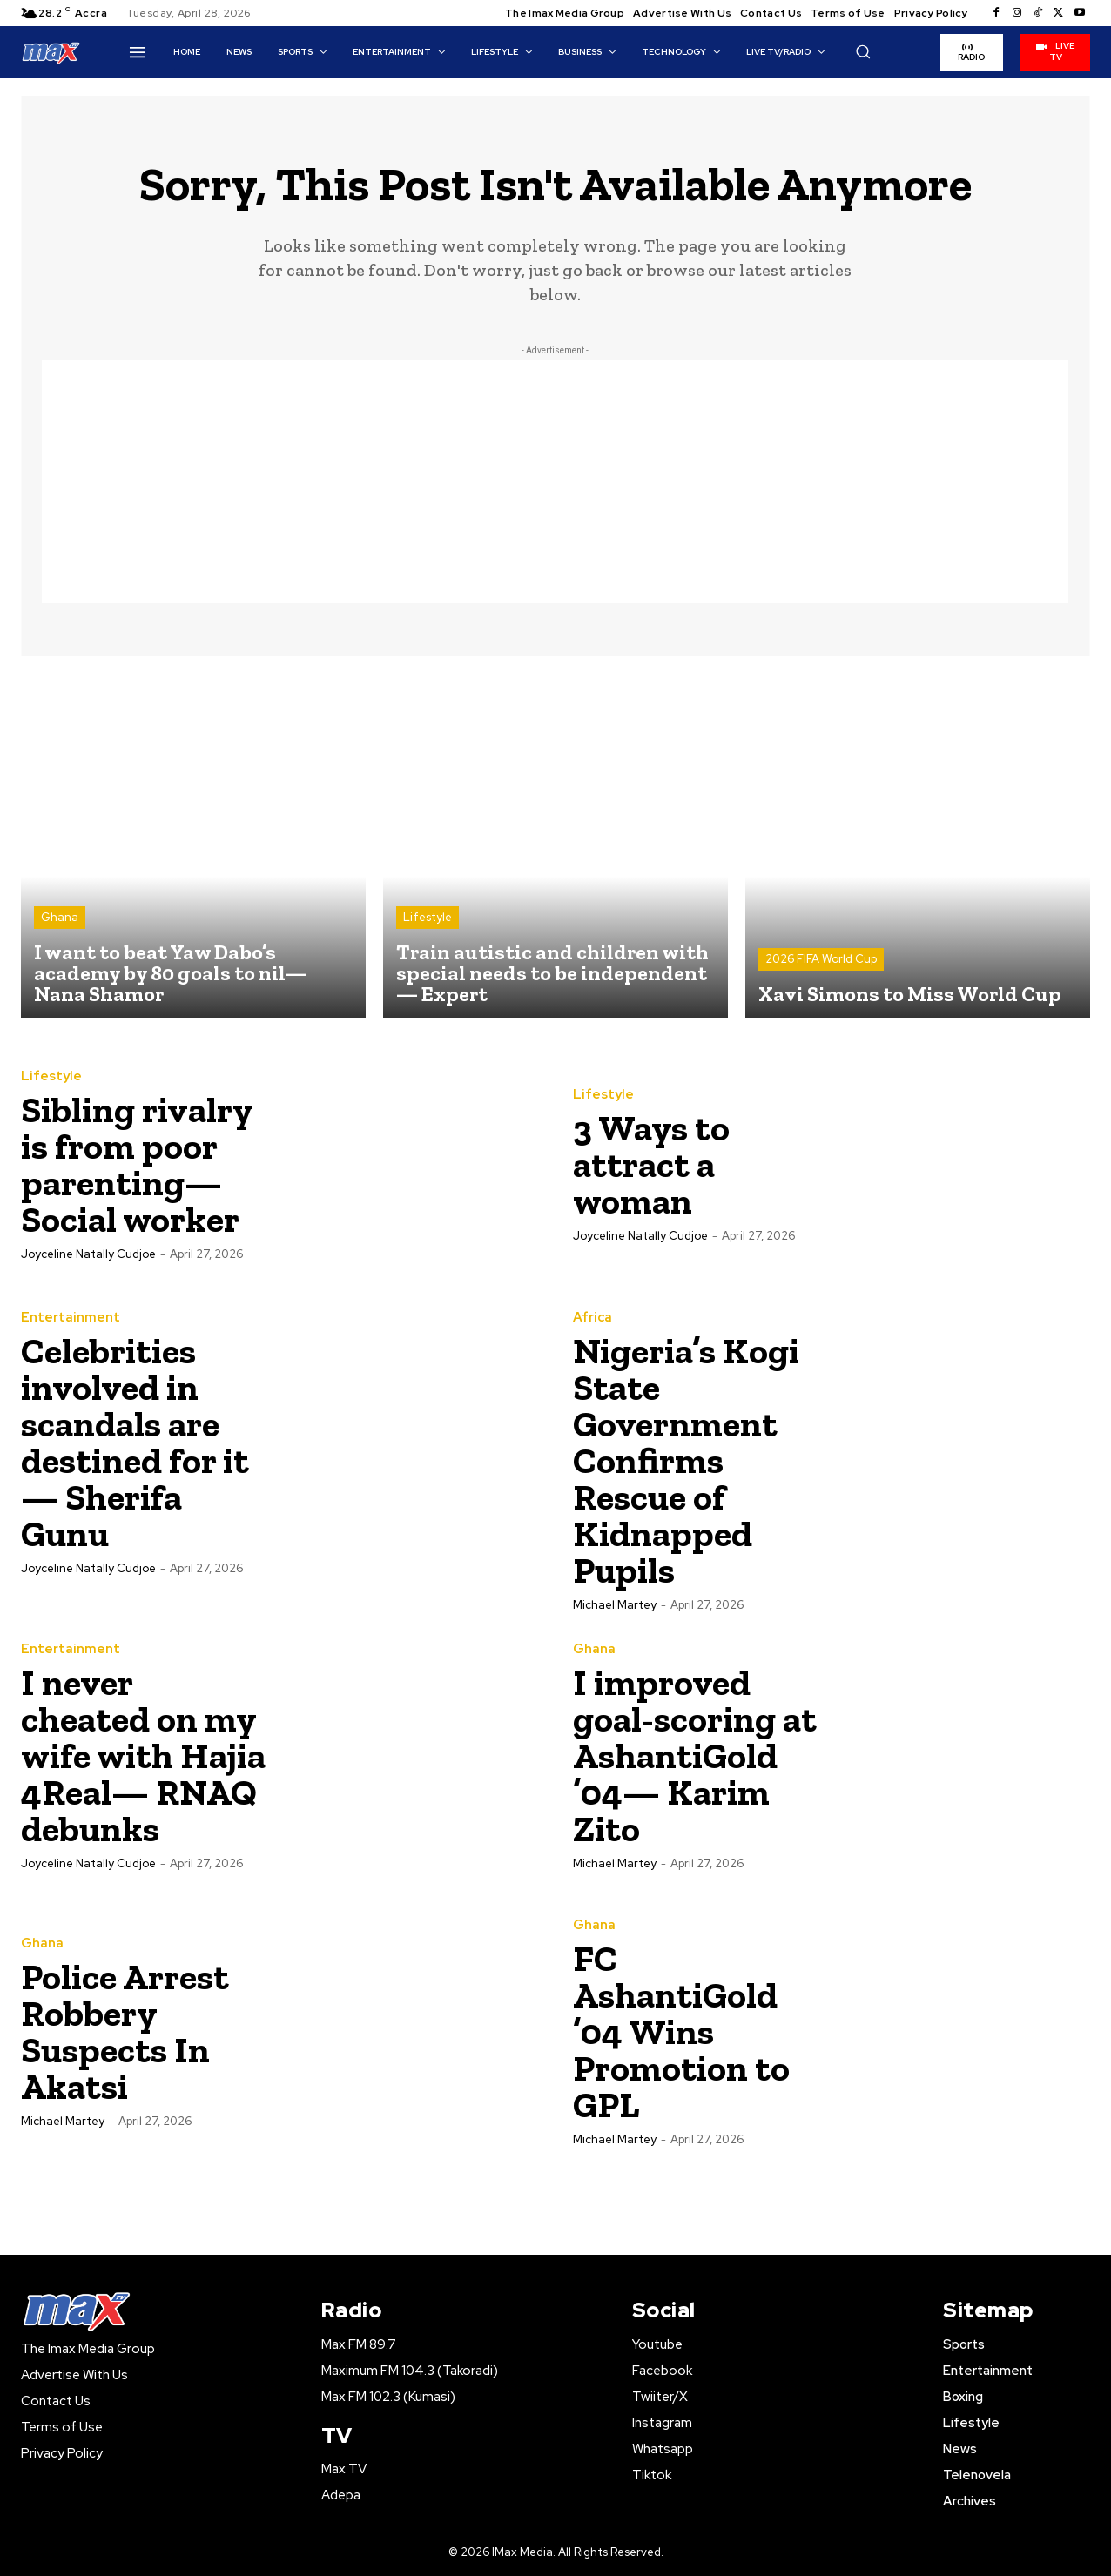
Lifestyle (427, 917)
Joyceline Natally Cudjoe (88, 1254)
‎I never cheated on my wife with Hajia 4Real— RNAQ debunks (143, 1755)
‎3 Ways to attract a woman (651, 1164)
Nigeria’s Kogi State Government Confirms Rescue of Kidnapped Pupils (686, 1460)
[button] (863, 51)
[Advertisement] (555, 481)
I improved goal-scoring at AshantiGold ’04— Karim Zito (695, 1755)
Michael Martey (614, 1604)
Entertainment (70, 1317)
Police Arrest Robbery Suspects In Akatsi (125, 2031)
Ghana (59, 917)
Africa (592, 1317)
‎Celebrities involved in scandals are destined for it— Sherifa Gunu (135, 1442)
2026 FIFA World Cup (821, 959)
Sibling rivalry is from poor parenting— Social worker (137, 1164)
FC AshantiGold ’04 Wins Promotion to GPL (681, 2031)
